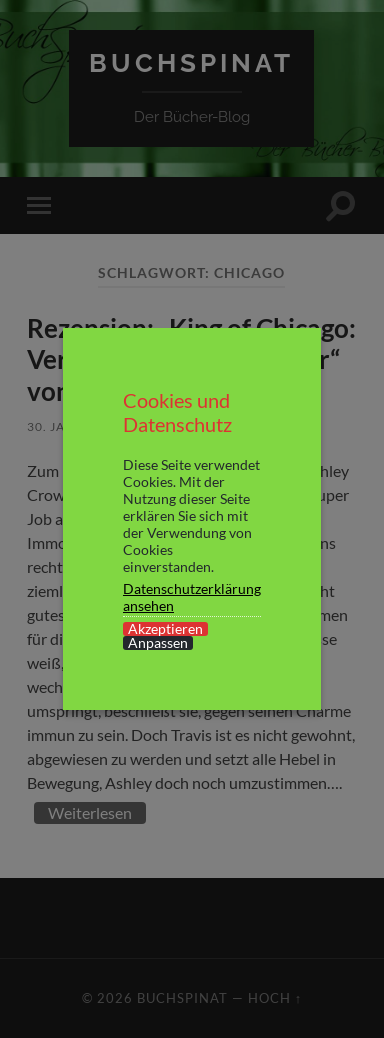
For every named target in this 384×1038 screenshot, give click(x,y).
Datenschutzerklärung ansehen (192, 597)
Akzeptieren (165, 629)
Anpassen (158, 643)
